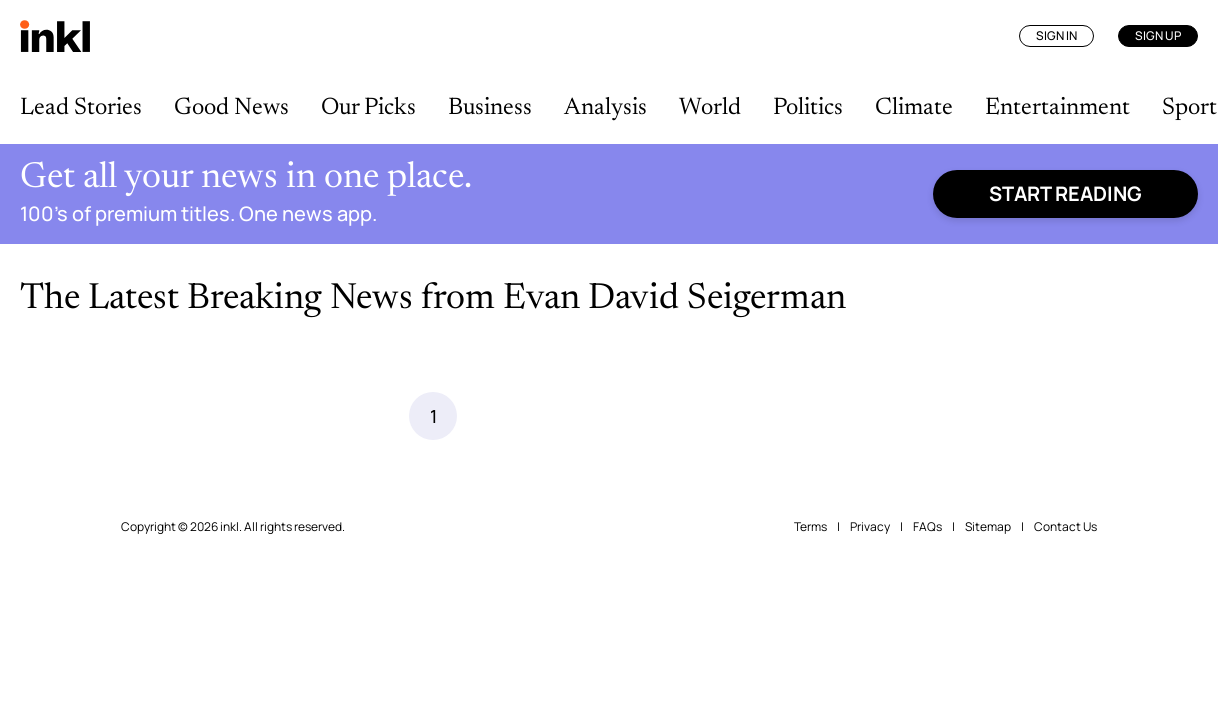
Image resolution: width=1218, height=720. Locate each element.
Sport (1189, 108)
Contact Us (1065, 679)
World (710, 108)
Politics (808, 108)
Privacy (870, 679)
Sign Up (1158, 35)
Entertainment (1057, 108)
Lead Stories (81, 108)
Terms (810, 679)
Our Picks (368, 108)
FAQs (927, 679)
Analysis (605, 108)
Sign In (1056, 35)
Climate (914, 108)
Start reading (1065, 193)
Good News (231, 108)
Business (490, 108)
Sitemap (988, 679)
